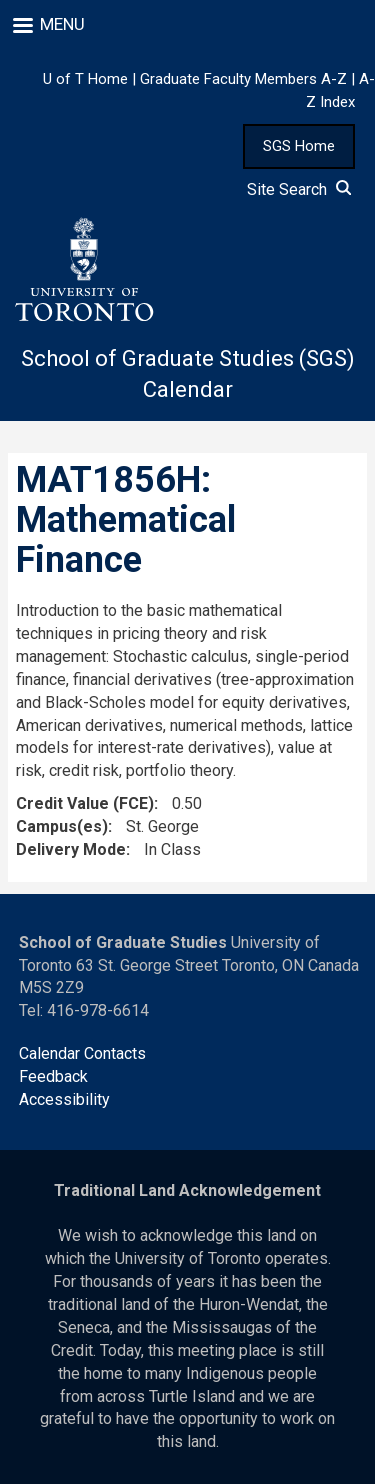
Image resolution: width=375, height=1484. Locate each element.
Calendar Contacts (82, 1053)
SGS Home (299, 146)
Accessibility (64, 1099)
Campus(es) (62, 826)
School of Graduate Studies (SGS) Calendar (188, 374)
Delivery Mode (71, 849)
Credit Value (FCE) (85, 803)
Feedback (53, 1076)
